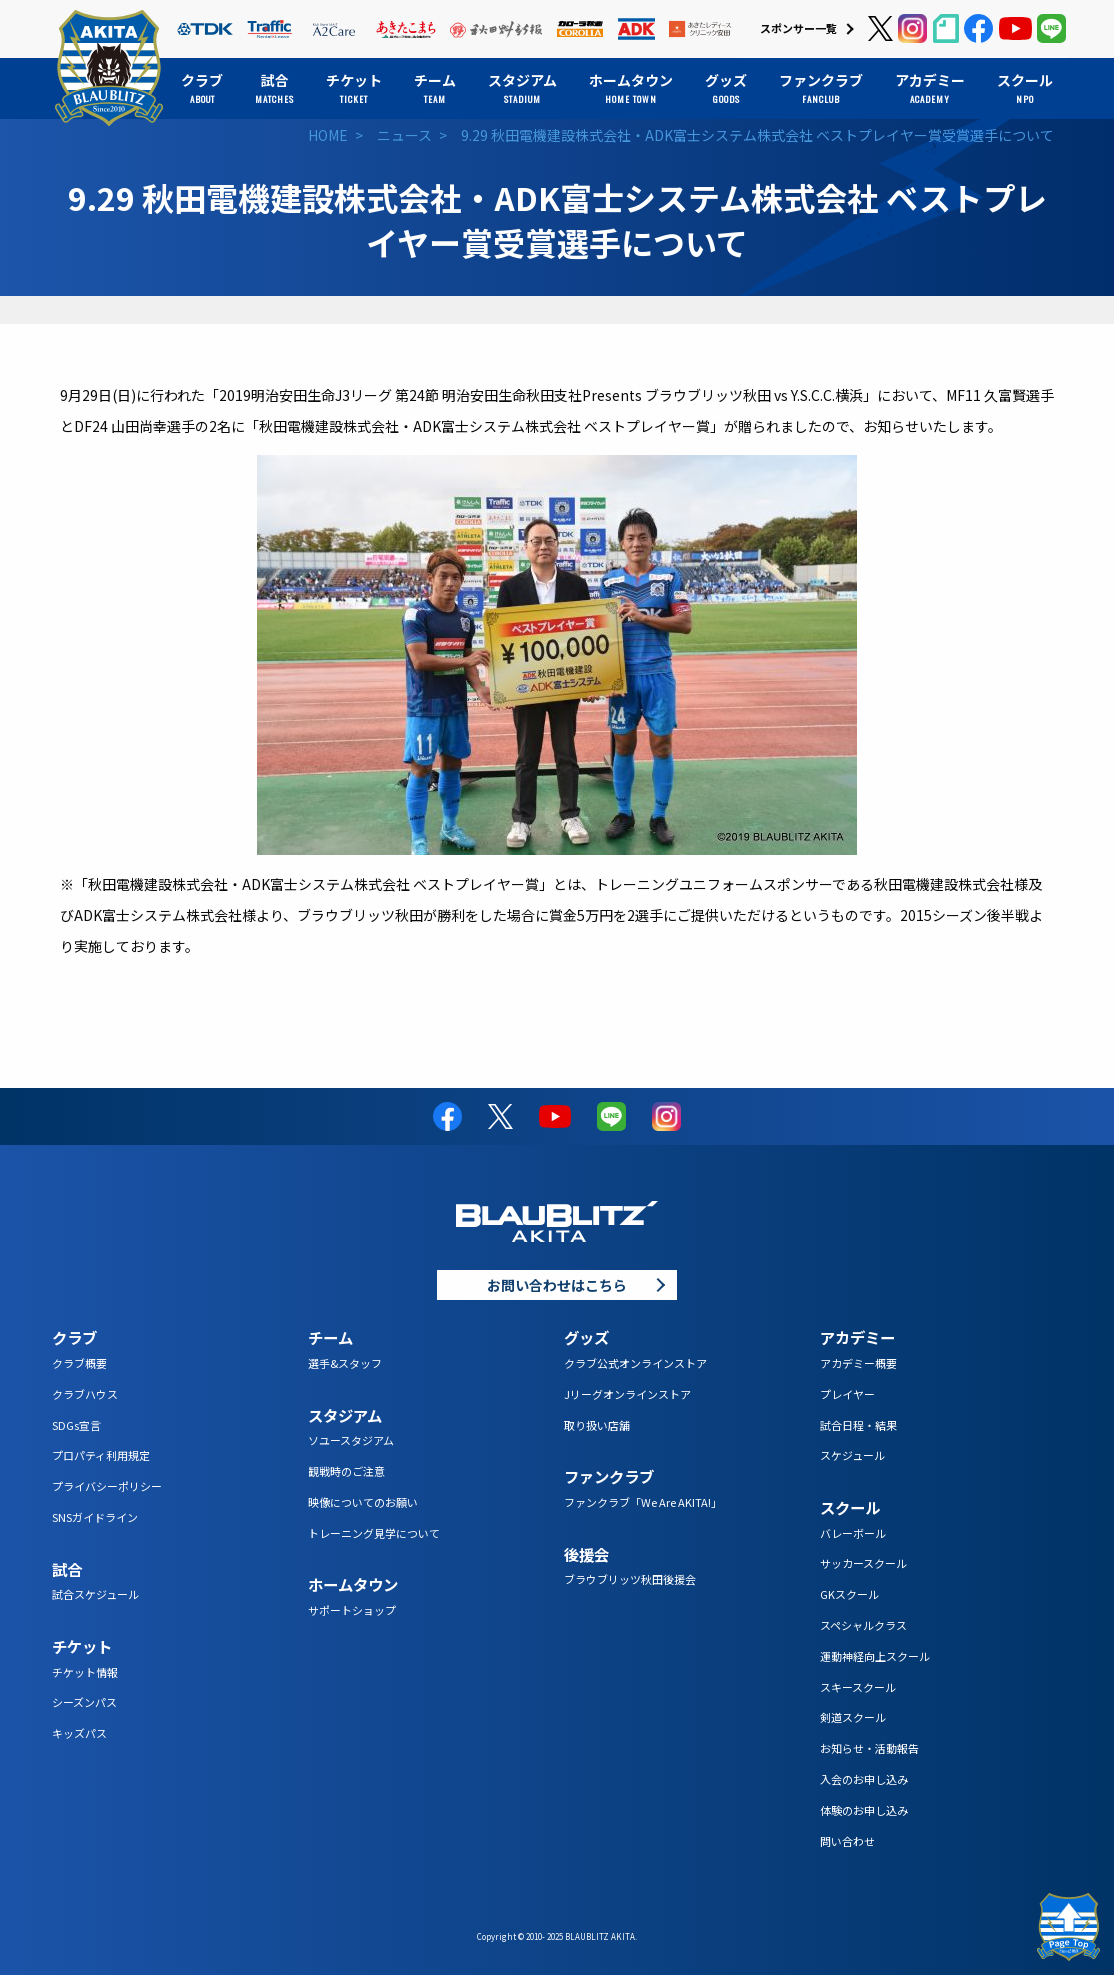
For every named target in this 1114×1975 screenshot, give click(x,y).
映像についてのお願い (363, 1502)
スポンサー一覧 (798, 28)
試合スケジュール (95, 1594)
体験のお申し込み (864, 1810)
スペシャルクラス (863, 1625)
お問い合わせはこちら (557, 1285)
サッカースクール (863, 1563)
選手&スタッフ (345, 1363)
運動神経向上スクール (875, 1656)
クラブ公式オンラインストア (635, 1363)
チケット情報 (85, 1672)
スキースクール (858, 1687)
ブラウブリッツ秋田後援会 (630, 1579)
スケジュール (852, 1455)
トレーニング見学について (374, 1533)
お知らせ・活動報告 (869, 1748)
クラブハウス (85, 1394)
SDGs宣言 (76, 1425)
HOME (328, 135)
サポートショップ (352, 1610)
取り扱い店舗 (597, 1425)
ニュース (404, 135)
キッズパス (79, 1733)
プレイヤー (847, 1394)
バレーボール (853, 1533)
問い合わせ (847, 1841)
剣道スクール (853, 1717)
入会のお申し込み (864, 1779)
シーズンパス (84, 1702)
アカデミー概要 (858, 1363)
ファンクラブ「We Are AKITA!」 (643, 1502)
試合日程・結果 (858, 1425)
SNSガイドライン (95, 1517)
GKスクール (849, 1594)
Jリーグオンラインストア (627, 1394)
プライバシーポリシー (107, 1486)
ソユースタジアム (351, 1440)
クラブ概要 (79, 1363)
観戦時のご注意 (346, 1471)
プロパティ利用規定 (101, 1455)
